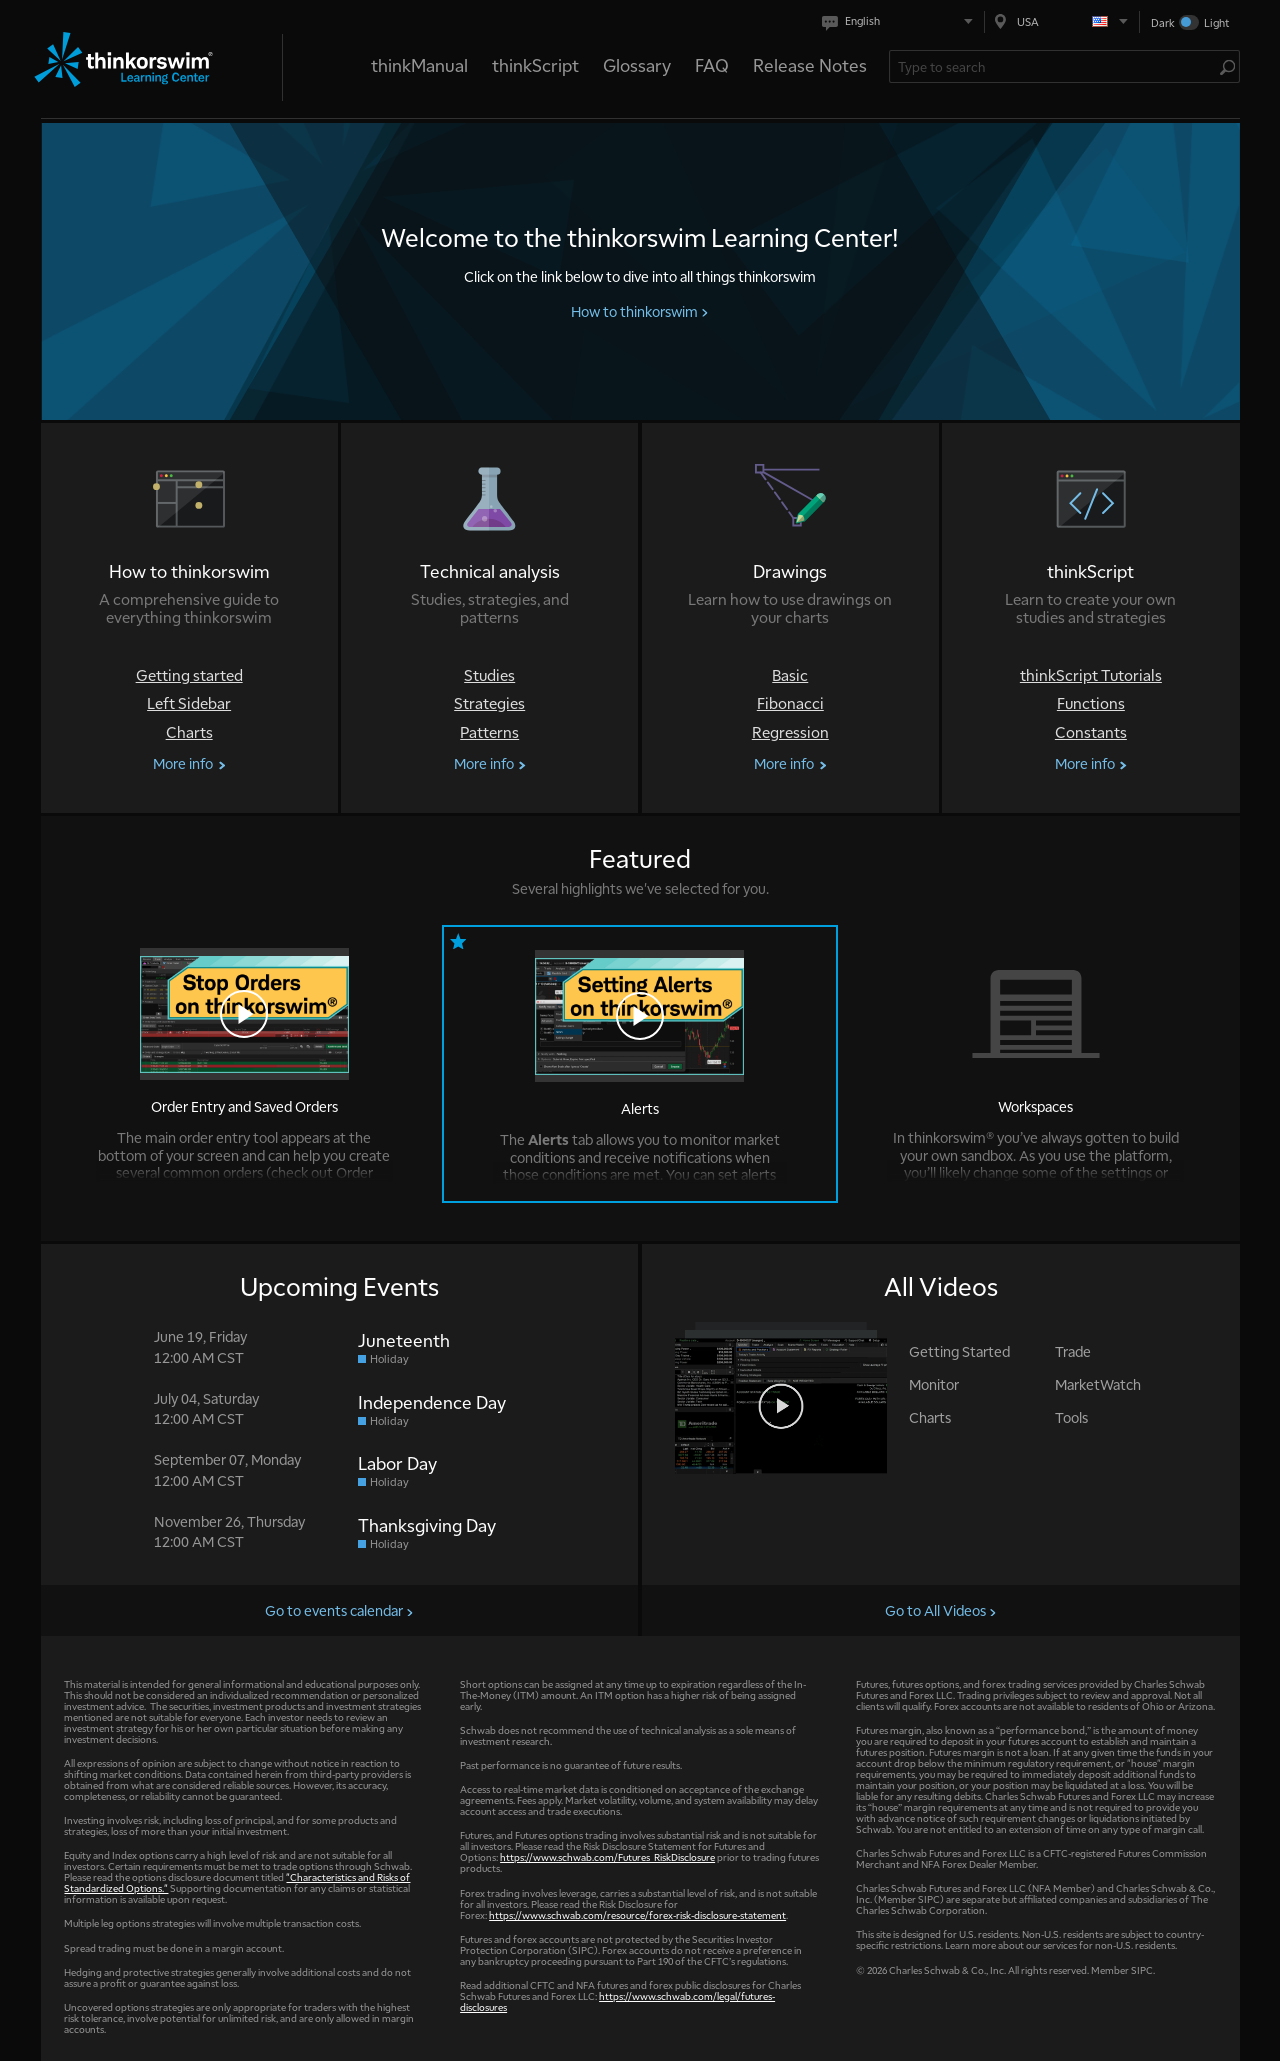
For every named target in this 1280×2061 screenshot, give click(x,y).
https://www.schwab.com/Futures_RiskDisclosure (607, 1856)
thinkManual (419, 64)
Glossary (637, 64)
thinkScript (535, 64)
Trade (1073, 1351)
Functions (1091, 703)
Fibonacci (790, 703)
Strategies (489, 703)
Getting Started (959, 1351)
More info (189, 763)
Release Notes (810, 64)
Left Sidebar (189, 703)
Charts (189, 732)
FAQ (712, 64)
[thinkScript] (1090, 618)
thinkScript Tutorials (1091, 675)
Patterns (489, 732)
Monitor (934, 1384)
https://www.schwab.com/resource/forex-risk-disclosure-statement (637, 1914)
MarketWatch (1098, 1384)
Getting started (189, 675)
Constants (1091, 732)
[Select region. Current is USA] (1062, 21)
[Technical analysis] (489, 618)
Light (1216, 22)
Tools (1071, 1417)
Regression (790, 732)
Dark (1163, 22)
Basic (790, 675)
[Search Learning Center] (1054, 66)
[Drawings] (790, 618)
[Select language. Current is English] (901, 21)
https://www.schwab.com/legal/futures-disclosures (617, 2001)
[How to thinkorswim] (189, 618)
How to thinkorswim (640, 311)
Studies (489, 675)
